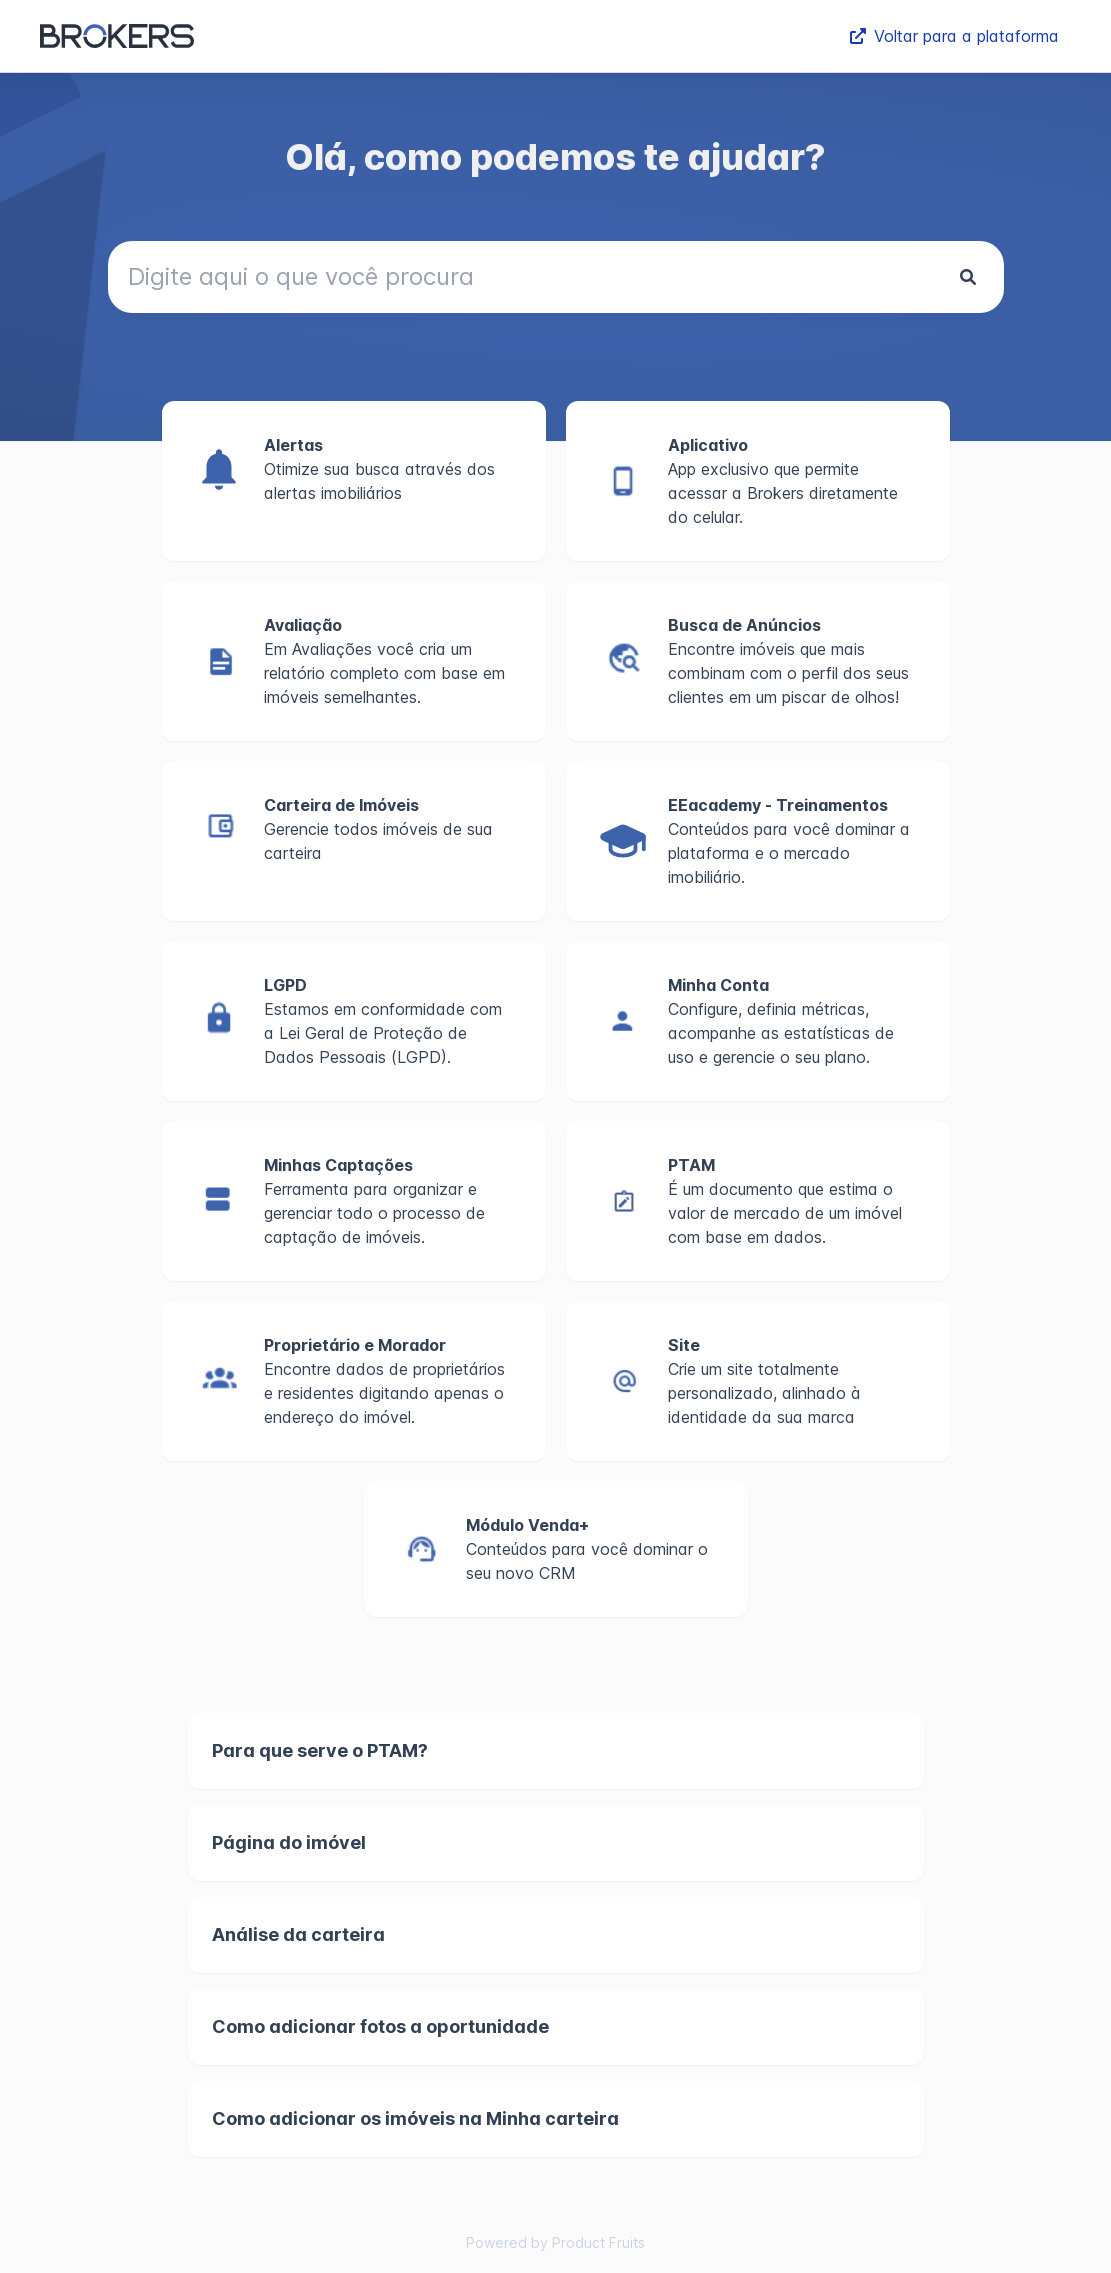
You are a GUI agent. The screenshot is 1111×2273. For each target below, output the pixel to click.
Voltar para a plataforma (954, 36)
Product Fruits (598, 2242)
